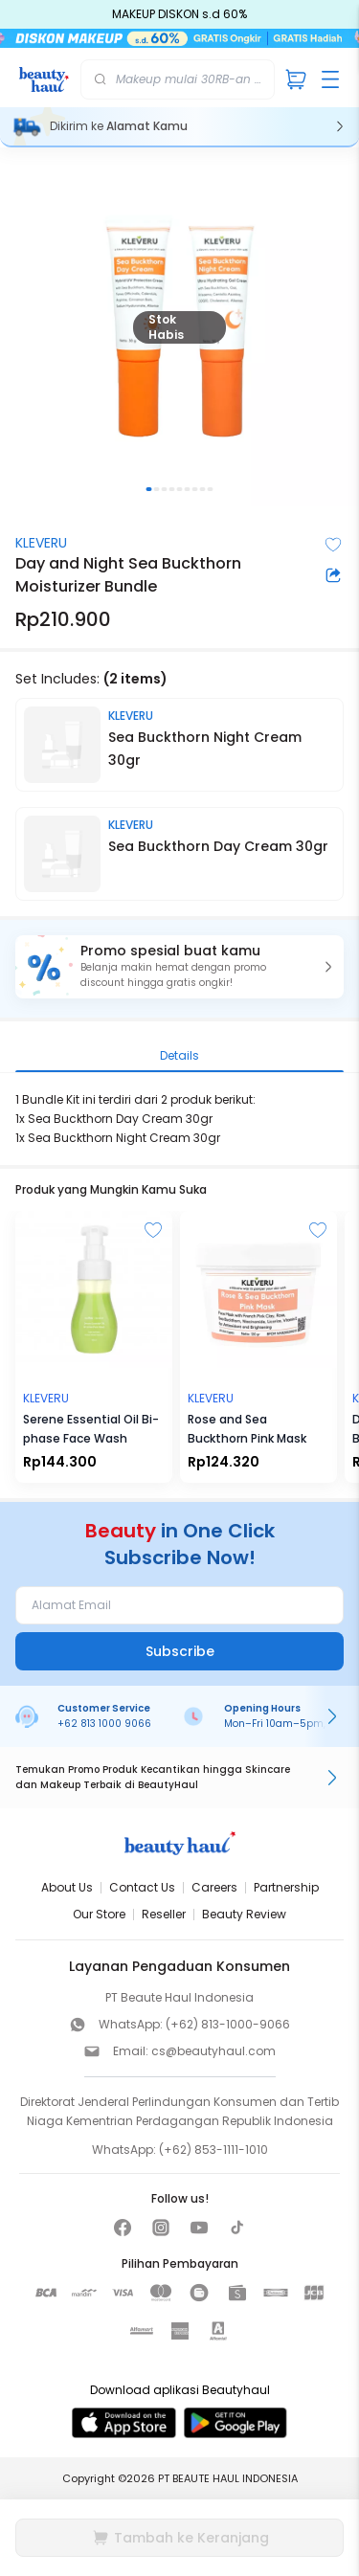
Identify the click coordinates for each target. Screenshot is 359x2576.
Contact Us (142, 1887)
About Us (67, 1887)
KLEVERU (41, 542)
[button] (179, 966)
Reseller (164, 1914)
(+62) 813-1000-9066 (228, 2024)
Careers (214, 1887)
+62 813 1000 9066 (104, 1723)
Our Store (99, 1914)
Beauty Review (244, 1914)
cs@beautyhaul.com (213, 2051)
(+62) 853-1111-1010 (213, 2149)
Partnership (286, 1887)
